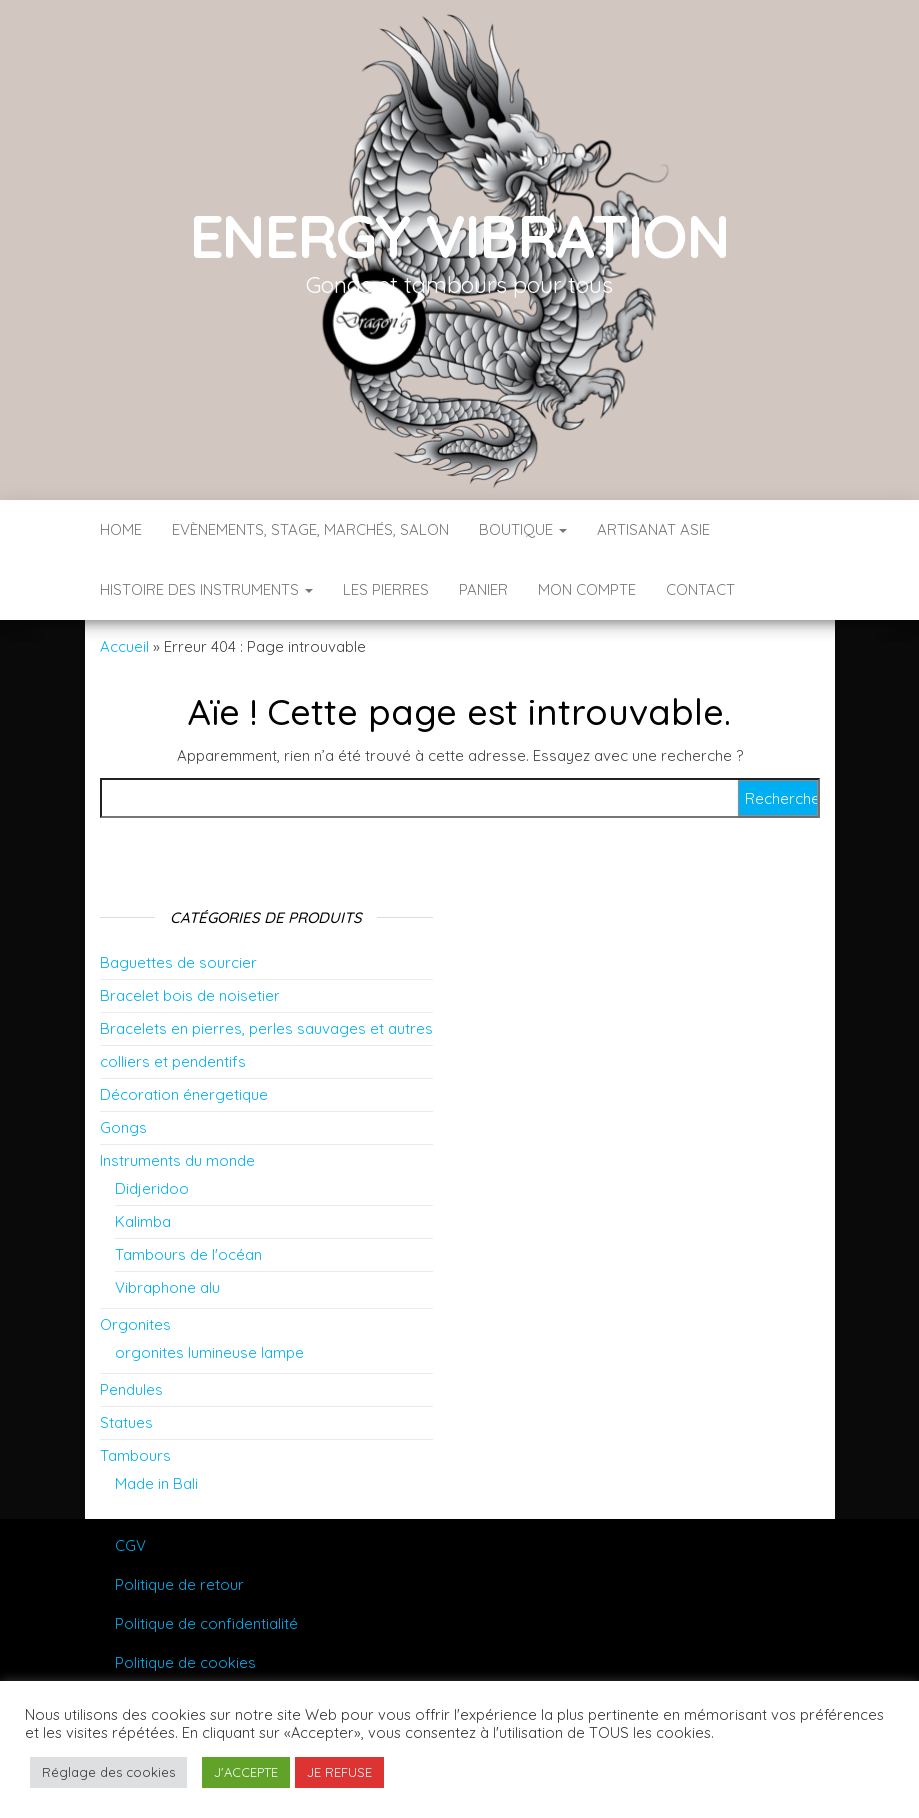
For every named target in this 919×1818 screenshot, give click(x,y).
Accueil (124, 646)
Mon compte (587, 589)
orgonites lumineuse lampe (209, 1352)
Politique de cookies (185, 1662)
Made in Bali (156, 1483)
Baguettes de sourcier (178, 962)
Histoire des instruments (206, 589)
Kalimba (143, 1221)
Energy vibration (460, 235)
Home (121, 529)
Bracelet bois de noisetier (190, 995)
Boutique (523, 529)
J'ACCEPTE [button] (246, 1772)
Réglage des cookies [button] (108, 1772)
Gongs (123, 1127)
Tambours (135, 1455)
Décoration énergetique (184, 1094)
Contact (700, 589)
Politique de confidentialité (206, 1623)
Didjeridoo (152, 1188)
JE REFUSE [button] (339, 1772)
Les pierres (386, 589)
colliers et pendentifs (173, 1061)
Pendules (131, 1389)
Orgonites (135, 1324)
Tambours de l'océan (188, 1254)
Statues (126, 1422)
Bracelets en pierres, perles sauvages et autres (266, 1028)
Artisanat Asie (653, 529)
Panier (483, 589)
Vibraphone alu (167, 1287)
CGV (130, 1545)
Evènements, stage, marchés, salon (310, 529)
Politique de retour (179, 1584)
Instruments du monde (177, 1160)
